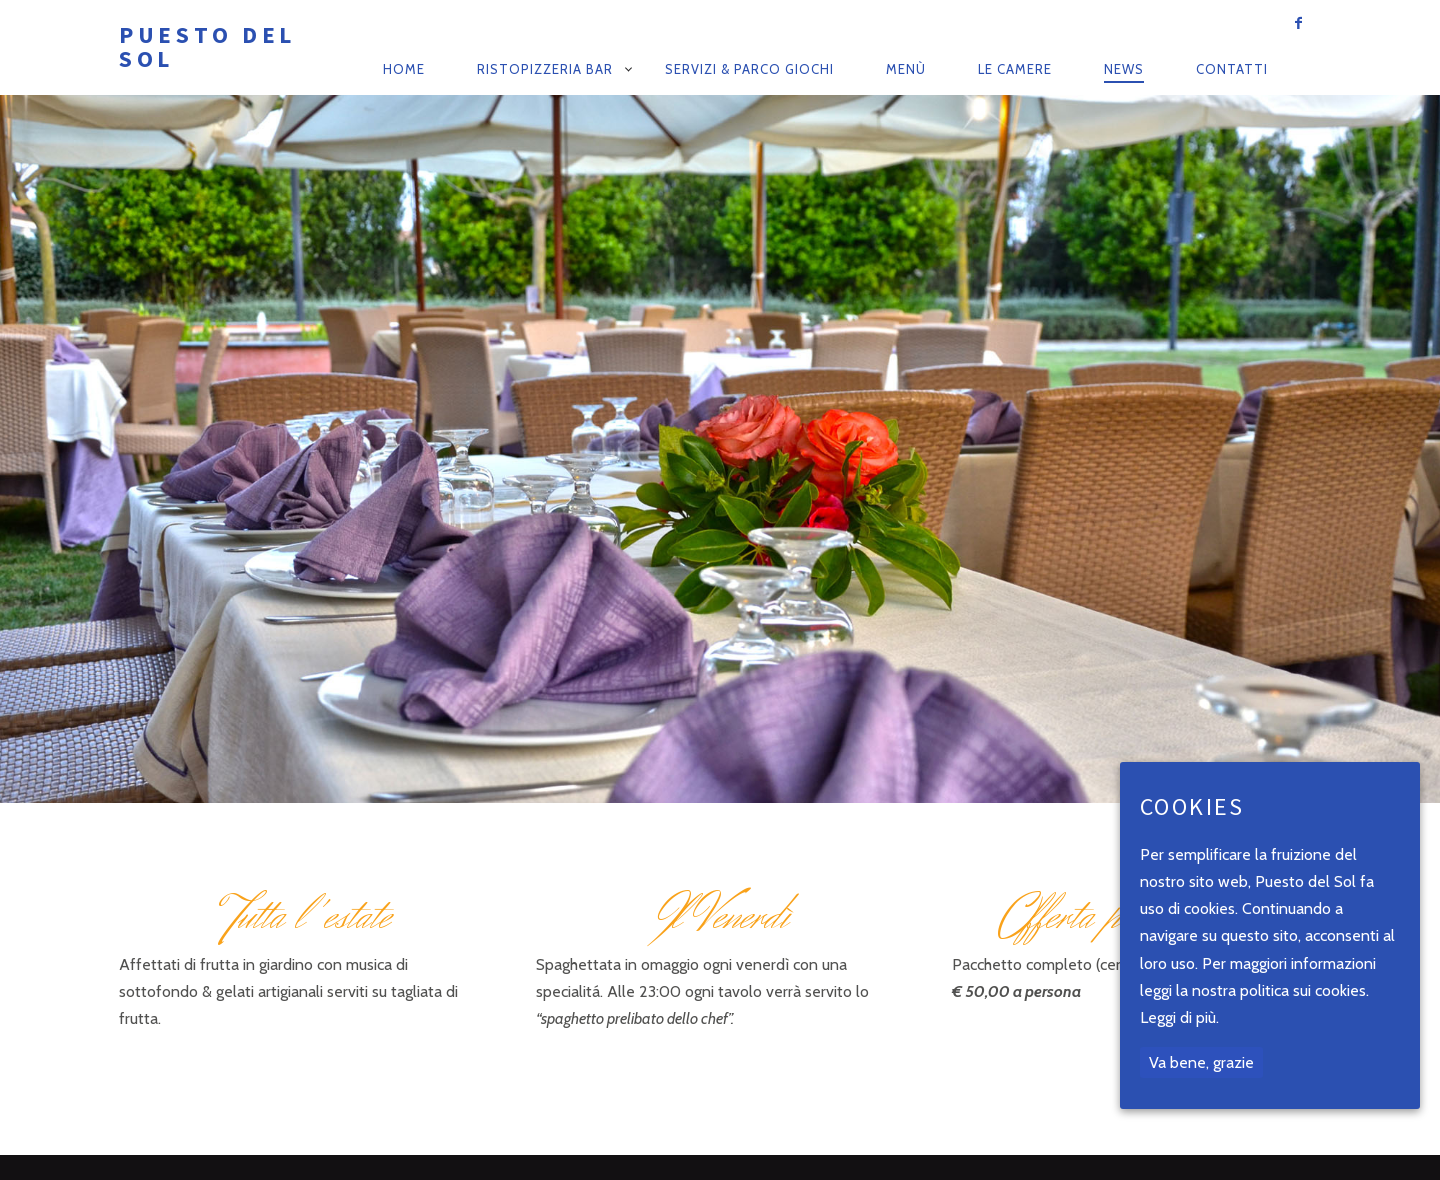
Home (404, 69)
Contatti (1232, 69)
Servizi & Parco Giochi (749, 69)
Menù (906, 69)
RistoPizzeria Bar (545, 69)
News (1124, 69)
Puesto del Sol (207, 46)
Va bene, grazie (1201, 1062)
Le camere (1015, 69)
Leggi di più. (1179, 1017)
